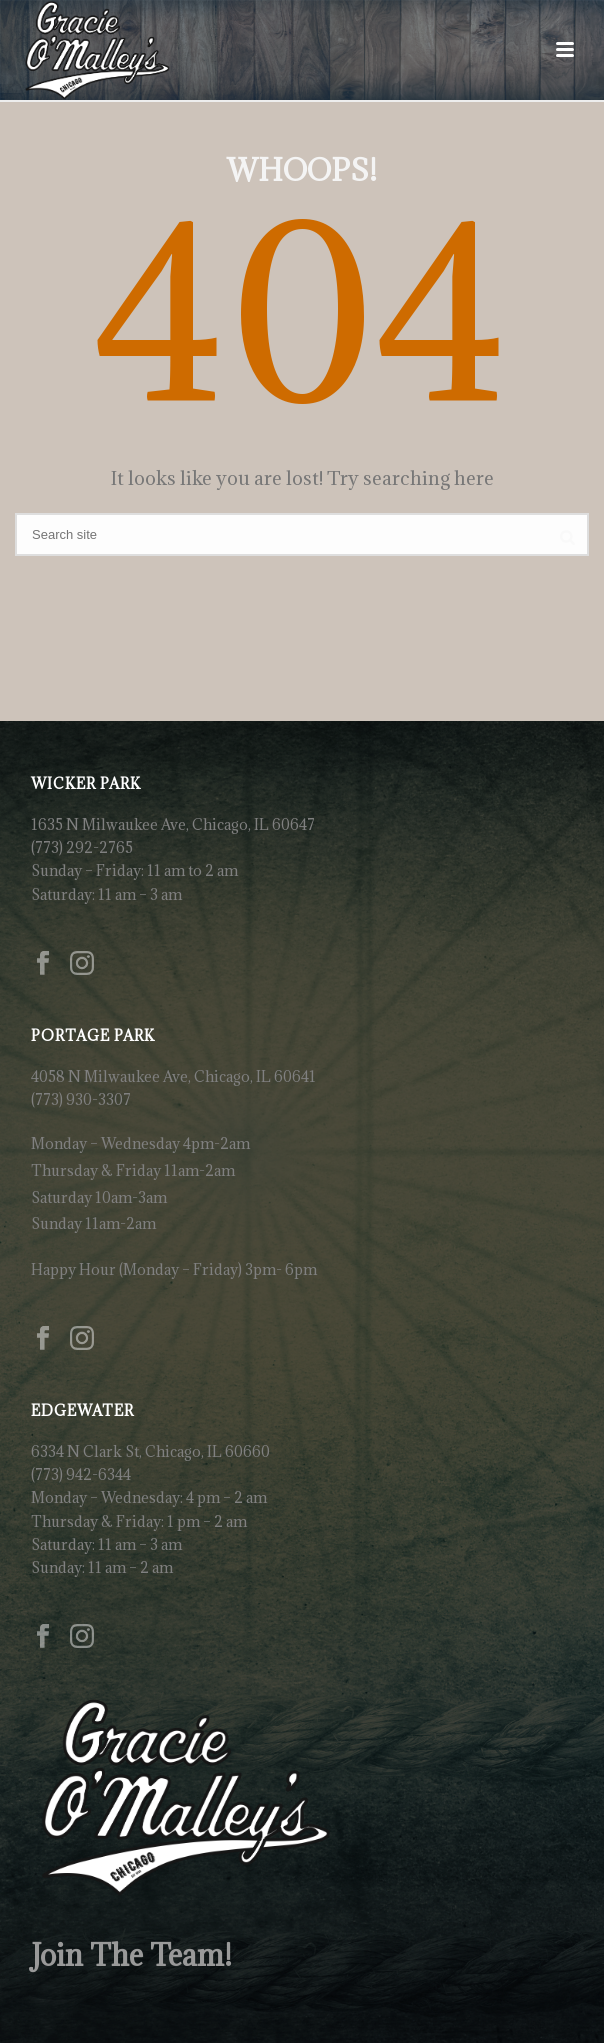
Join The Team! (131, 1955)
